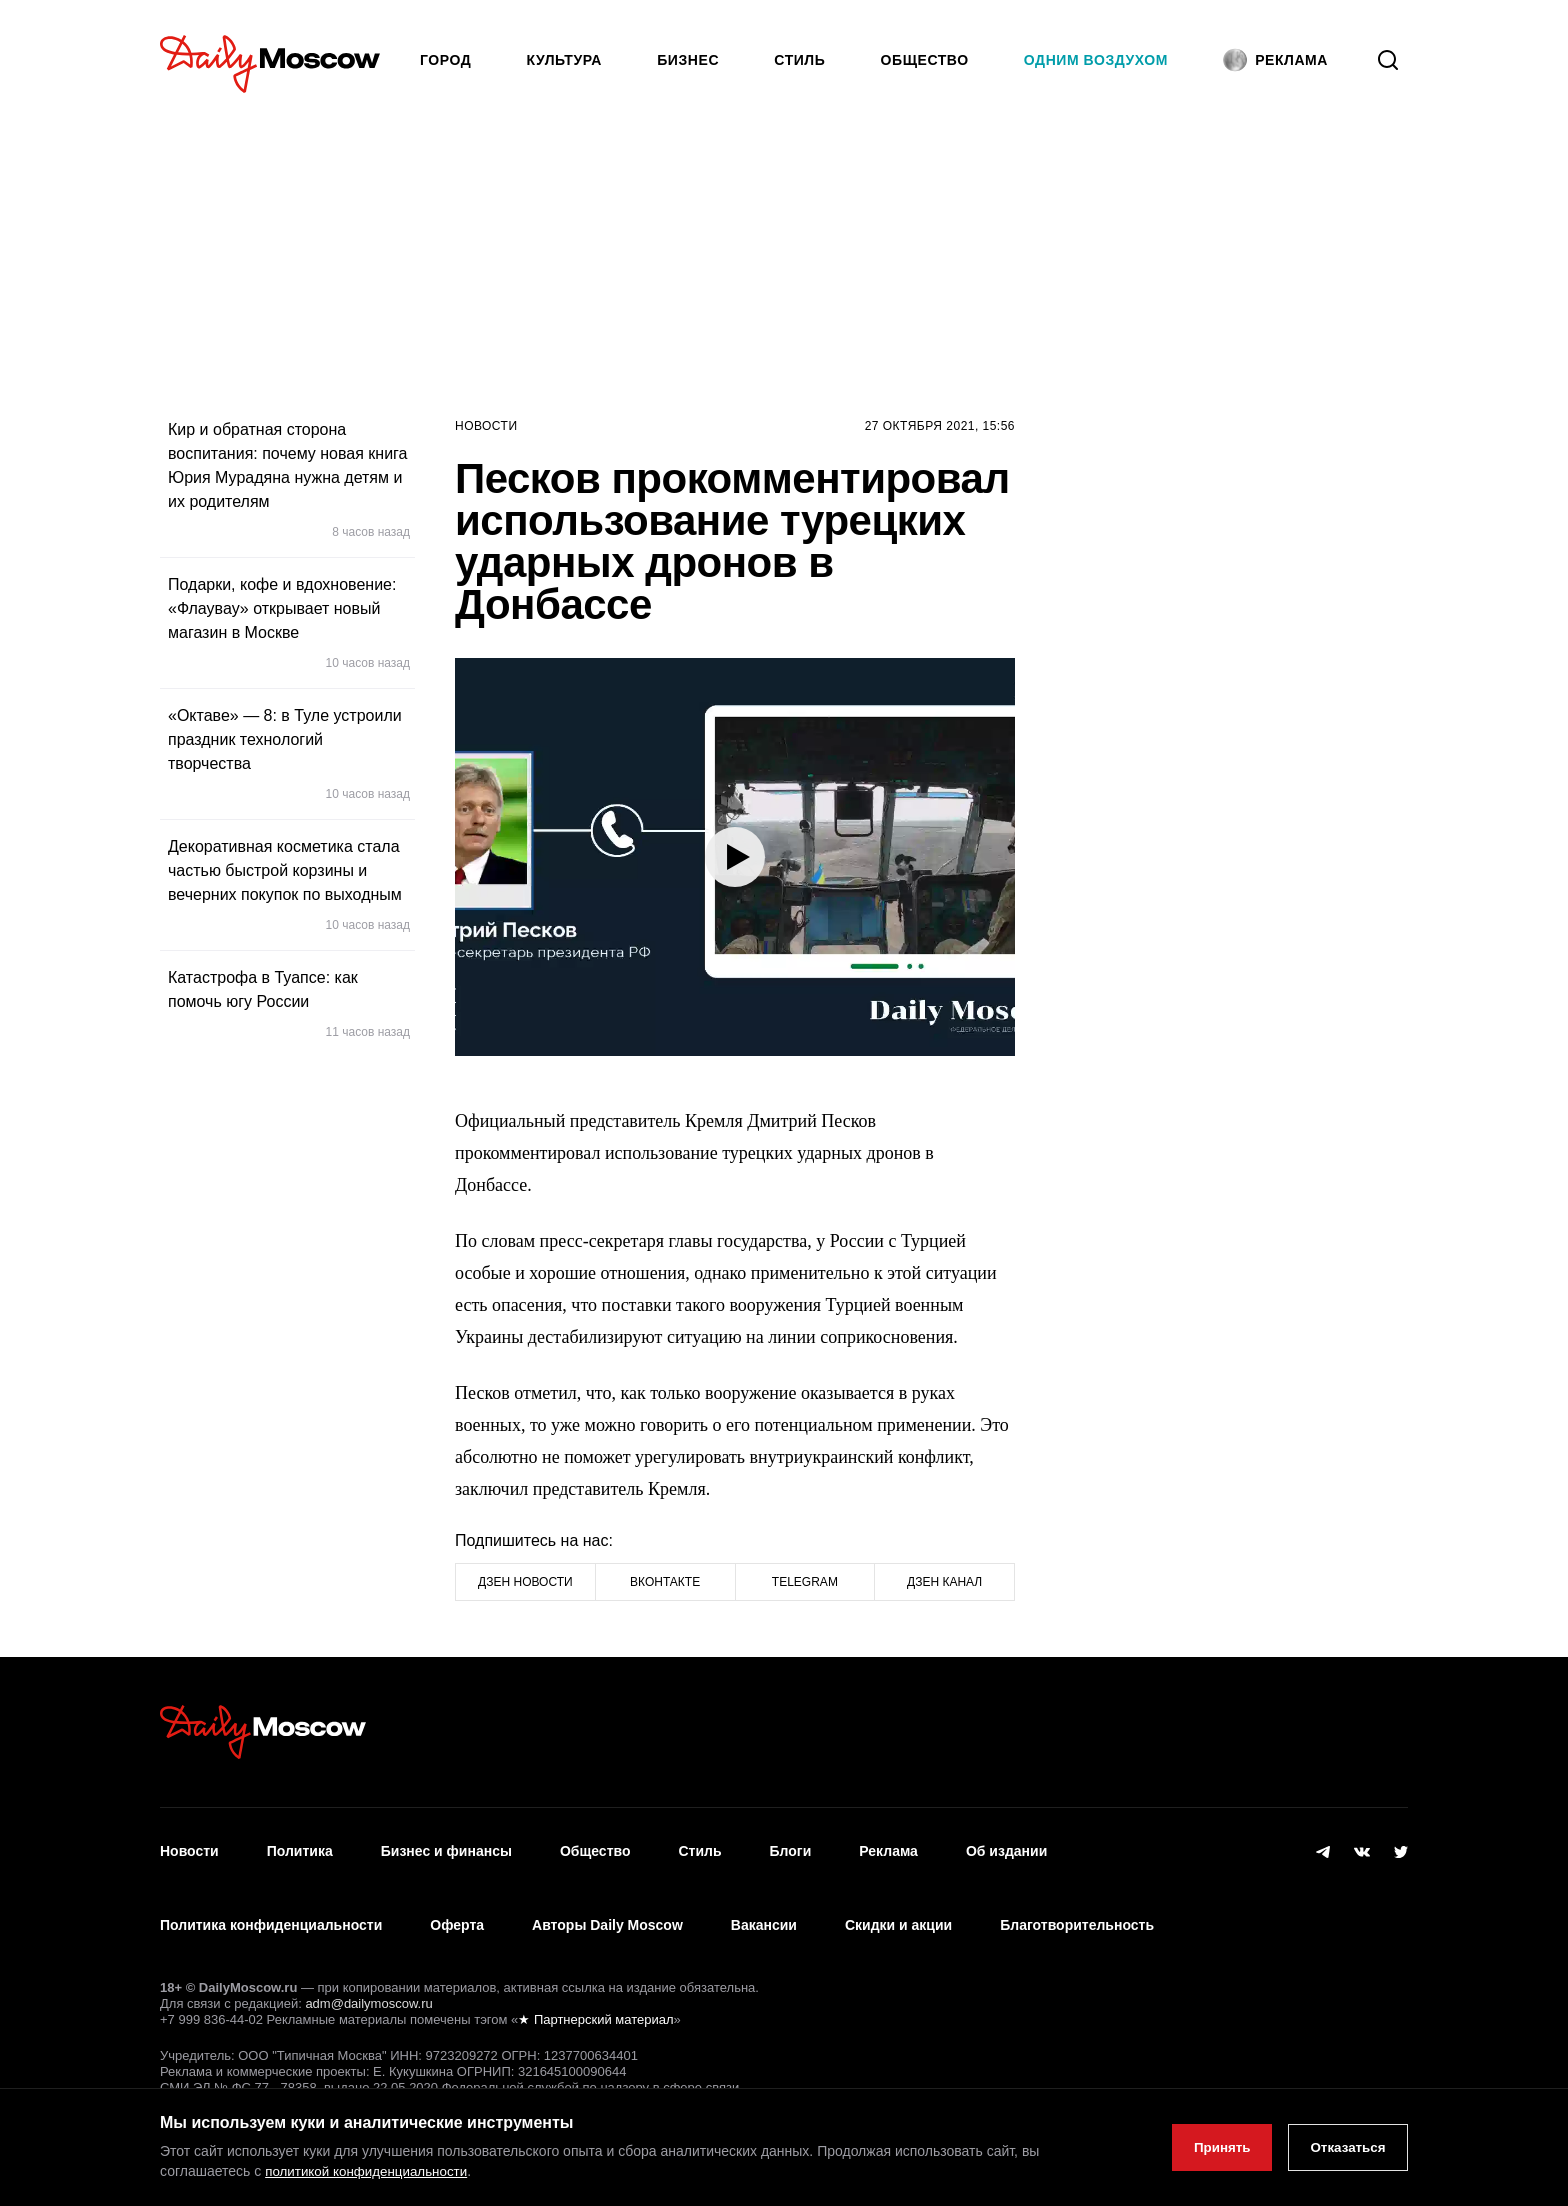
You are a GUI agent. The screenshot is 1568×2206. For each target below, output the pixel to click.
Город (445, 60)
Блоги (791, 1844)
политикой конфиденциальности (371, 2172)
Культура (565, 60)
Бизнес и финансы (446, 1844)
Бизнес (688, 60)
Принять (1209, 2148)
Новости (486, 426)
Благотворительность (1077, 1903)
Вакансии (764, 1903)
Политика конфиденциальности (271, 1903)
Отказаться (1343, 2148)
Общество (925, 60)
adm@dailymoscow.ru (368, 1973)
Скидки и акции (898, 1903)
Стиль (799, 60)
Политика (300, 1844)
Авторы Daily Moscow (607, 1903)
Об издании (1006, 1844)
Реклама (888, 1844)
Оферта (457, 1903)
